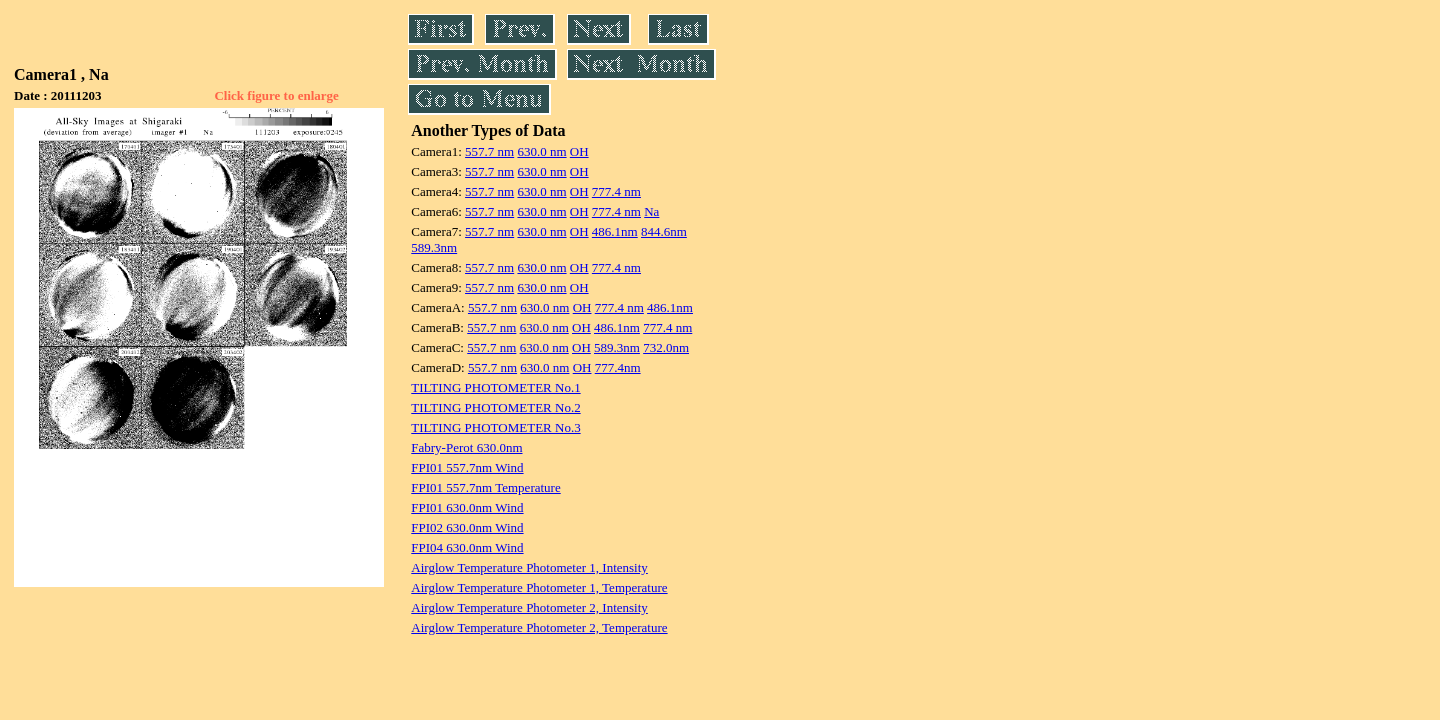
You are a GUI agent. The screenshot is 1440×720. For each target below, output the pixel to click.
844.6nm (664, 231)
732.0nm (666, 347)
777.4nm (618, 367)
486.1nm (615, 231)
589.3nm (434, 247)
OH (579, 151)
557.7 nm (489, 151)
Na (651, 211)
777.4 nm (616, 191)
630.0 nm (541, 151)
